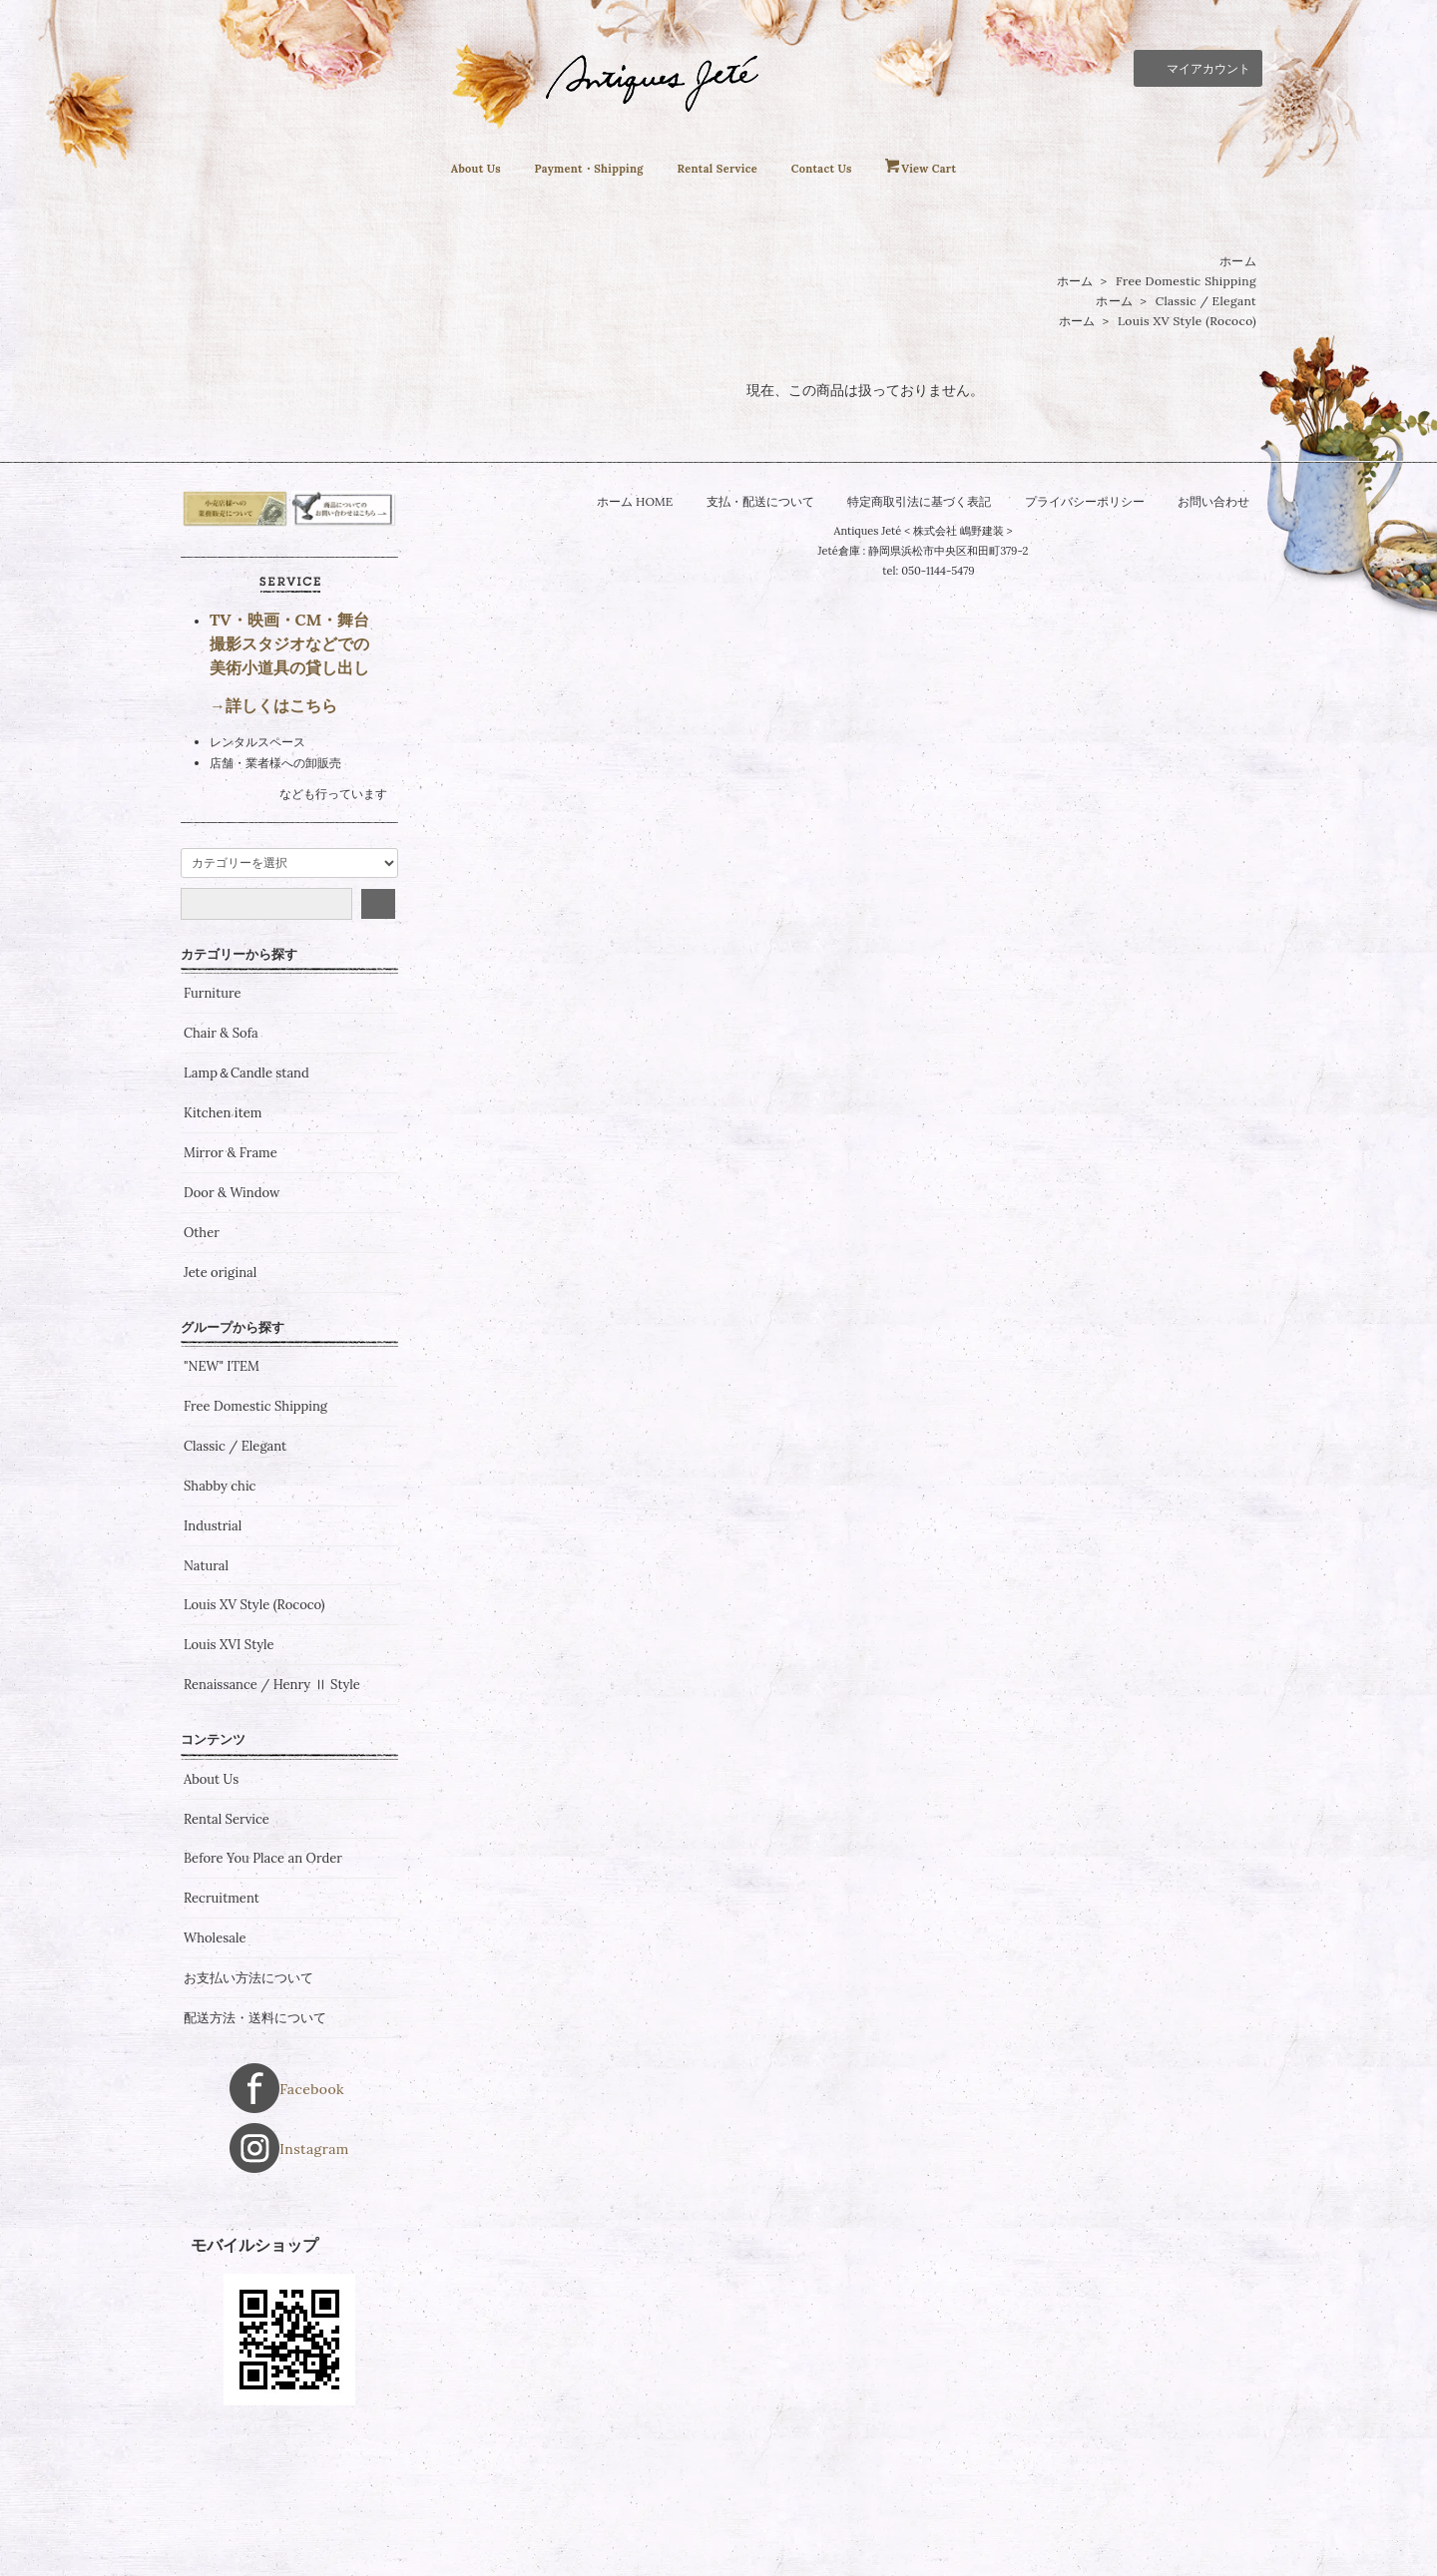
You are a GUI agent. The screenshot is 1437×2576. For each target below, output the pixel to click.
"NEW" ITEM (221, 1486)
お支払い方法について (248, 2097)
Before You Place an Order (263, 1978)
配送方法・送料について (255, 2137)
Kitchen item (222, 1232)
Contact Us (844, 168)
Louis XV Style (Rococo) (1187, 321)
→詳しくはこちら (273, 824)
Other (202, 1352)
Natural (206, 1685)
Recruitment (221, 2018)
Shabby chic (219, 1605)
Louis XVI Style (229, 1765)
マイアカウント (1198, 67)
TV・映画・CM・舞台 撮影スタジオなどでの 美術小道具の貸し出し (289, 763)
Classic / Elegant (1206, 301)
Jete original (220, 1392)
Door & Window (231, 1312)
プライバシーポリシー (1095, 502)
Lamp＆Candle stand (246, 1193)
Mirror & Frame (230, 1272)
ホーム (1237, 261)
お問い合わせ (1232, 502)
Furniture (212, 1113)
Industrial (212, 1645)
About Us (438, 168)
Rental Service (722, 168)
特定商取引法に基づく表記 (919, 502)
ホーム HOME (616, 502)
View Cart (965, 168)
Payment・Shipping (570, 168)
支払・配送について (749, 502)
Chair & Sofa (221, 1153)
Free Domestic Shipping (1186, 281)
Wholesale (215, 2057)
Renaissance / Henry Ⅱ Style (272, 1805)
